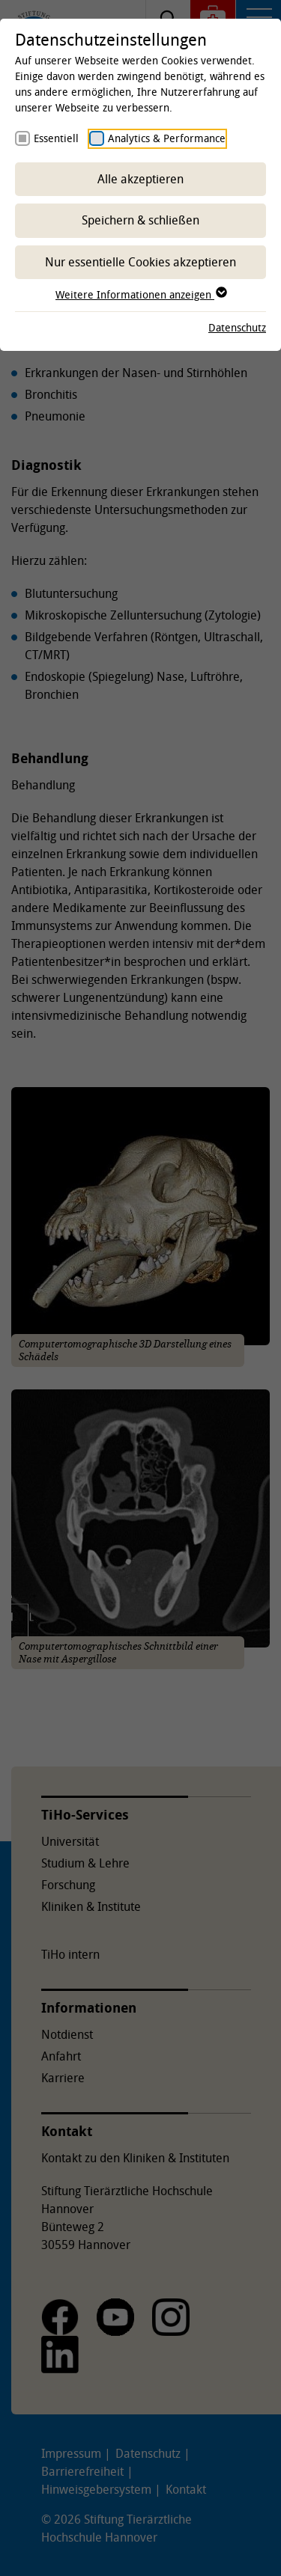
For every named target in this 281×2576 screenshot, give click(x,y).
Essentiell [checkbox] (56, 138)
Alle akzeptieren (140, 179)
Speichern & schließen (140, 220)
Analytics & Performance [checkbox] (167, 138)
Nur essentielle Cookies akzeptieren (140, 262)
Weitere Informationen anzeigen (140, 294)
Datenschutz (237, 327)
